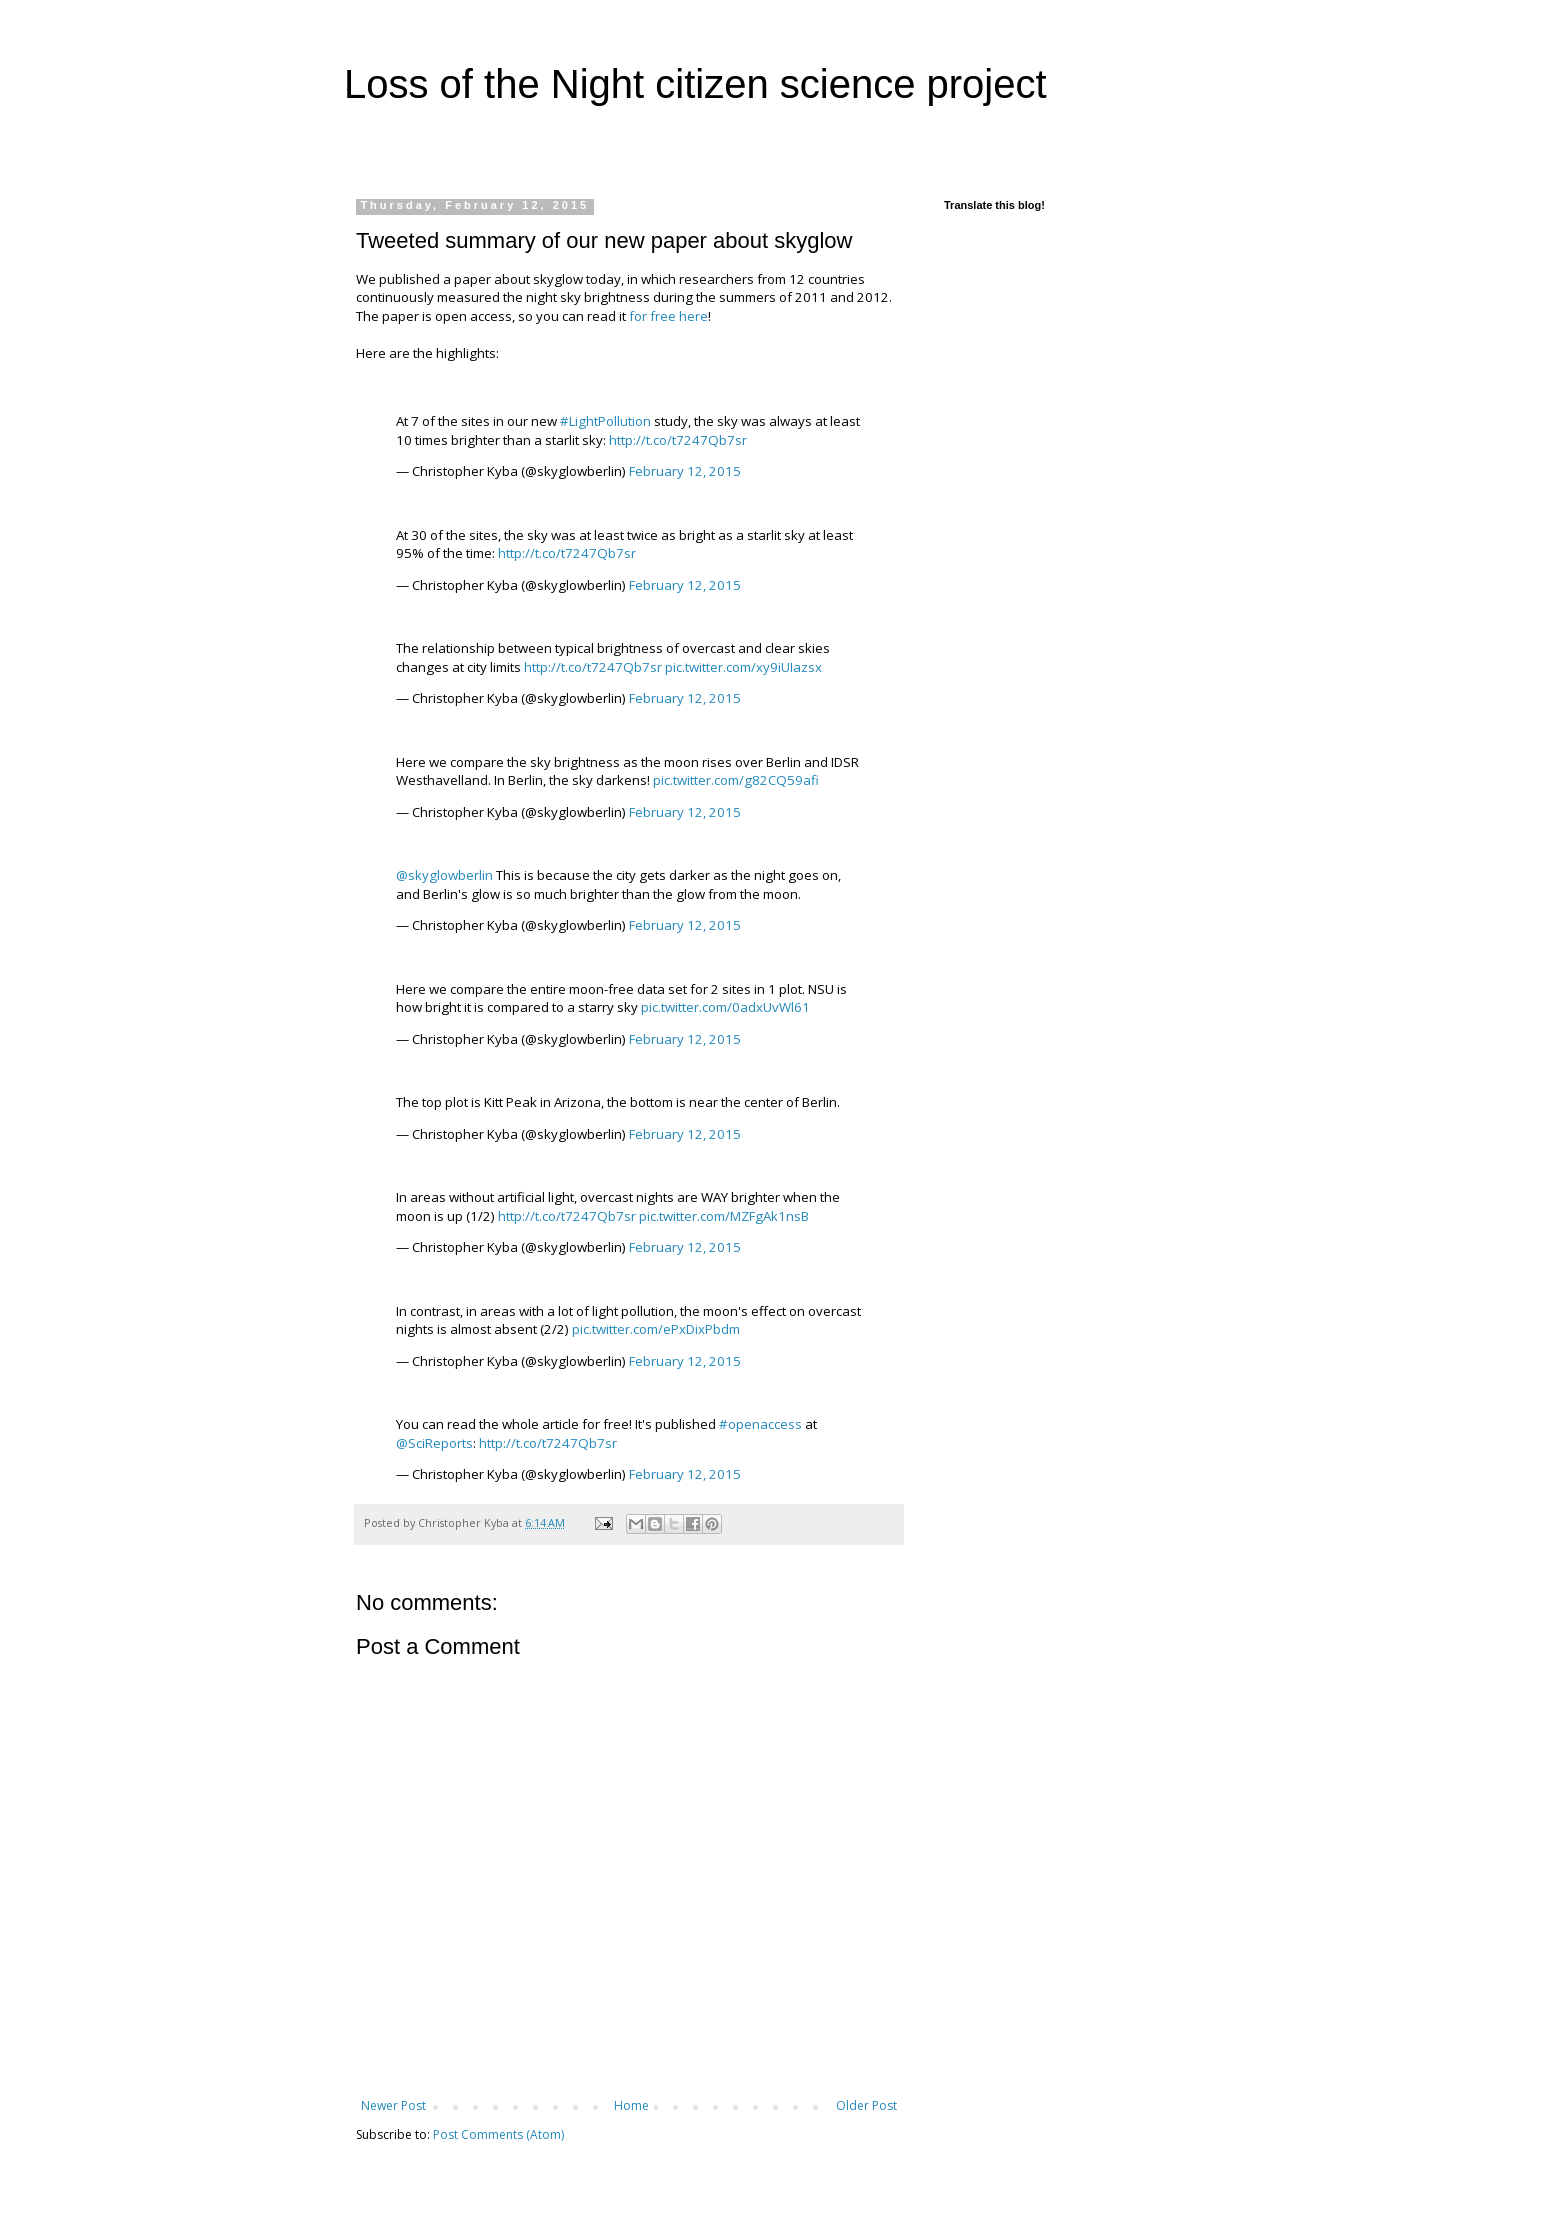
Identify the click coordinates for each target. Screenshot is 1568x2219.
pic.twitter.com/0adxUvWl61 (725, 1007)
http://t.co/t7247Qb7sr (678, 440)
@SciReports (434, 1443)
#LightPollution (605, 421)
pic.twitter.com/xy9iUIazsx (743, 667)
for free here (668, 316)
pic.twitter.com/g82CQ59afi (736, 780)
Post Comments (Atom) (498, 2134)
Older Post (866, 2105)
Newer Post (393, 2105)
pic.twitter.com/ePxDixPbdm (656, 1329)
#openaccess (760, 1424)
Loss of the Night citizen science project (695, 84)
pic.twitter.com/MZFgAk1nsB (724, 1216)
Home (631, 2105)
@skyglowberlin (444, 875)
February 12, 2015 (685, 471)
